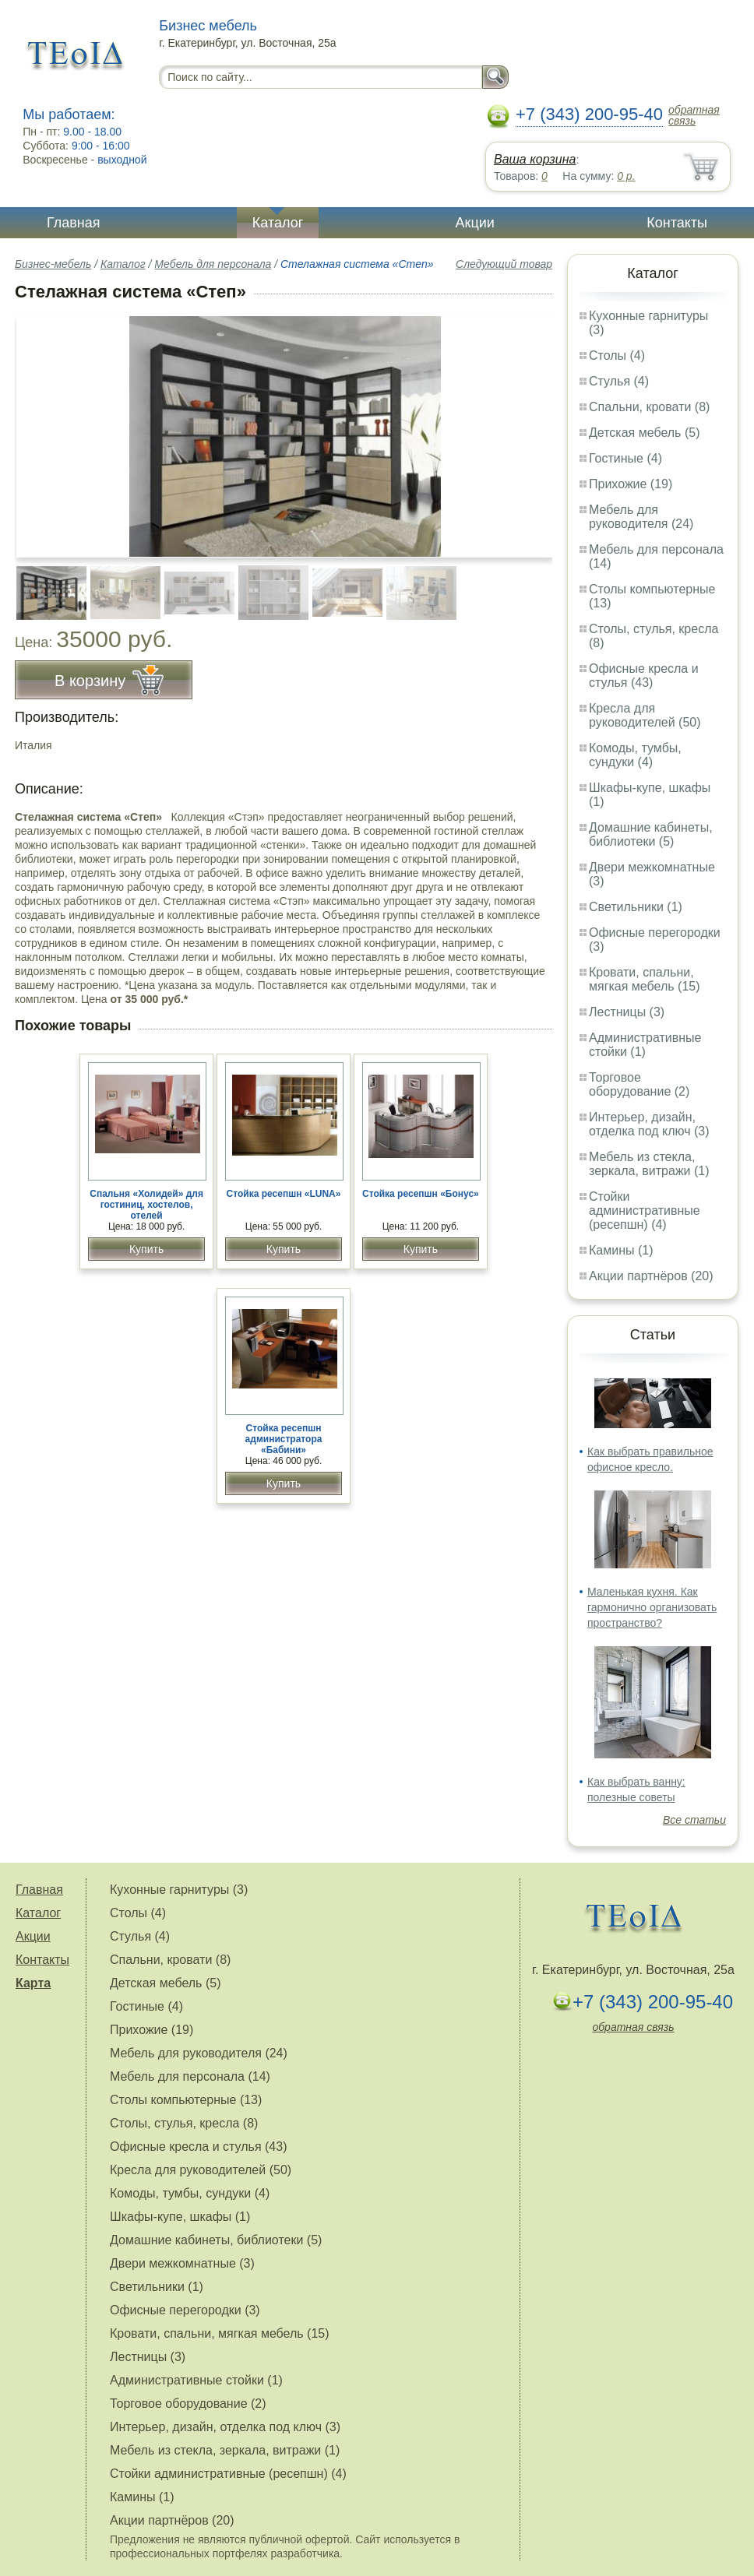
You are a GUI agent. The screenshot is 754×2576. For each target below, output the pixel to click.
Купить (146, 1249)
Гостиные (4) (625, 458)
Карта (33, 1983)
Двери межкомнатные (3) (182, 2263)
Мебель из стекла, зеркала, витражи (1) (649, 1163)
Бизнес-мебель (53, 264)
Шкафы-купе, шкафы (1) (180, 2216)
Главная (73, 223)
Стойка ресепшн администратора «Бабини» (283, 1439)
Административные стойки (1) (645, 1044)
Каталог (277, 223)
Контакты (677, 223)
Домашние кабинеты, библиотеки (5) (651, 834)
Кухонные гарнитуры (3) (179, 1889)
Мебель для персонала (212, 264)
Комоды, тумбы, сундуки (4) (635, 755)
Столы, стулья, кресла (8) (184, 2123)
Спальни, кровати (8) (649, 406)
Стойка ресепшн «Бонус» (420, 1193)
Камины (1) (621, 1250)
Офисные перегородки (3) (185, 2310)
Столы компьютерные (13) (186, 2099)
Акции (475, 223)
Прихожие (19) (630, 484)
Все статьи (694, 1820)
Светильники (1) (635, 906)
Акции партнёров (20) (651, 1276)
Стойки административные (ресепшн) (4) (644, 1210)
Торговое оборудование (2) (639, 1084)
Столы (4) (617, 355)
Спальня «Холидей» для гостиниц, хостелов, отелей (146, 1204)
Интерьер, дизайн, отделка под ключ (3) (649, 1124)
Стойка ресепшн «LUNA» (284, 1193)
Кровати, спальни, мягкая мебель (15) (644, 979)
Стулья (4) (619, 381)
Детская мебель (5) (644, 432)
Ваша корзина (535, 159)
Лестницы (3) (626, 1012)
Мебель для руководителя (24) (641, 516)
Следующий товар (504, 264)
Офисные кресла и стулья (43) (644, 675)
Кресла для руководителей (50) (645, 715)
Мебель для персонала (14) (190, 2076)
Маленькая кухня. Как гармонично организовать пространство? (652, 1607)
